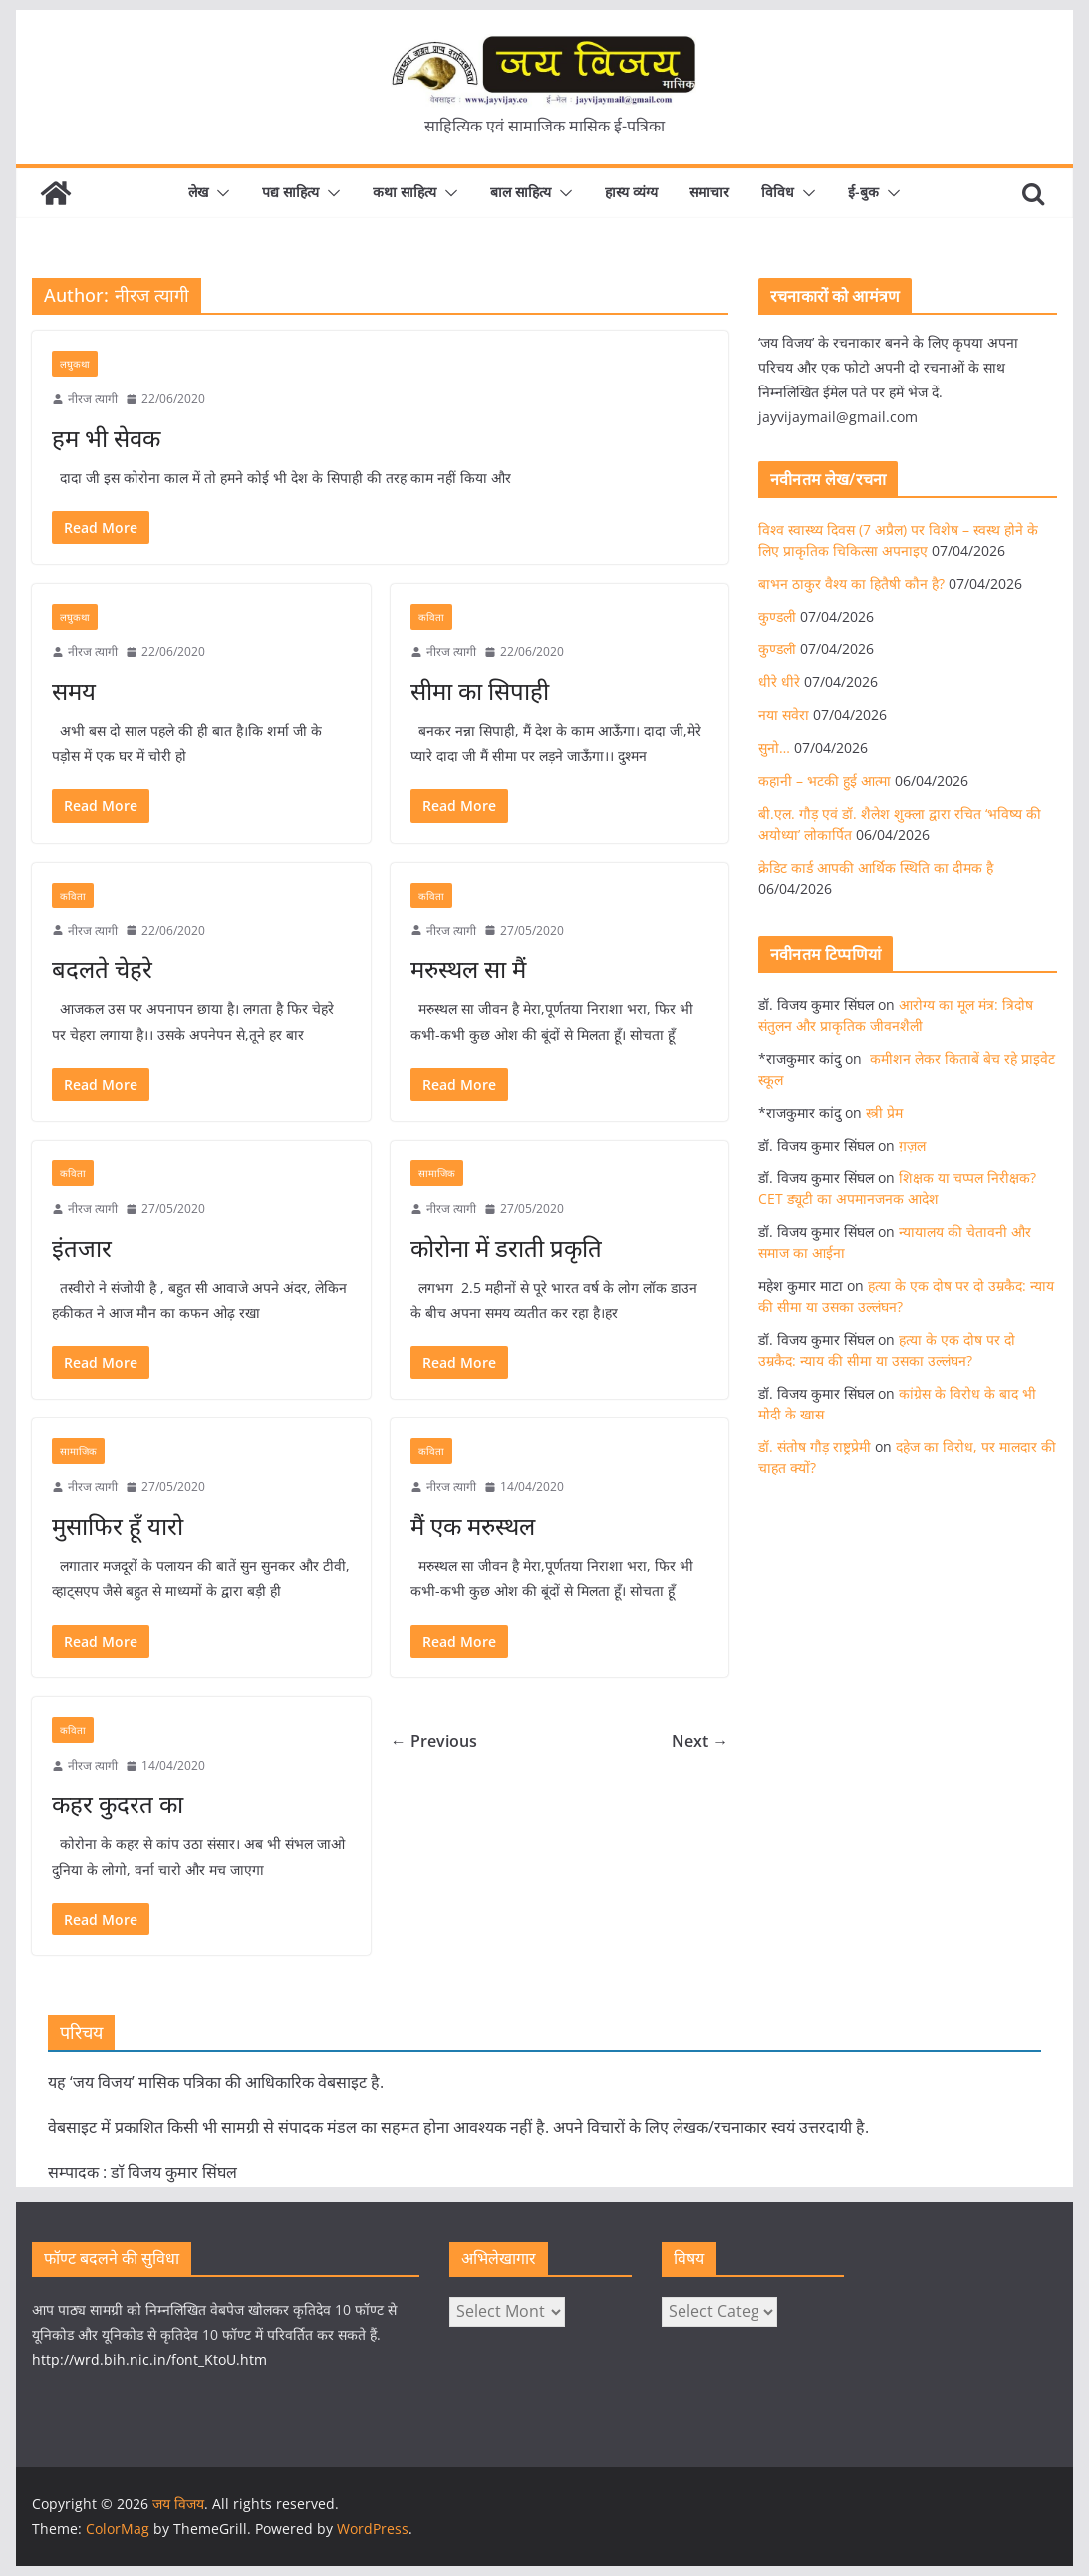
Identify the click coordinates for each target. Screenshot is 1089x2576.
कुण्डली (777, 616)
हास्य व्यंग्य (631, 191)
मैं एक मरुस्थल (472, 1525)
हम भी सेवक (106, 437)
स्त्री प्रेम (884, 1112)
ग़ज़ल (912, 1145)
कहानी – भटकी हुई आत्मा (824, 780)
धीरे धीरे (779, 681)
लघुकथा (75, 364)
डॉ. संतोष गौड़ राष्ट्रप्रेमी (814, 1446)
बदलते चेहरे (102, 968)
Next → (700, 1741)
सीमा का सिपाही (479, 690)
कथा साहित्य (404, 191)
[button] (219, 193)
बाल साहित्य (520, 191)
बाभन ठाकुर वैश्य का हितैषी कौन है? (851, 583)
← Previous (434, 1741)
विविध (777, 191)
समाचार (709, 191)
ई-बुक (863, 191)
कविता (431, 617)
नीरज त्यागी (93, 398)
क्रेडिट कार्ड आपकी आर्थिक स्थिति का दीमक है (875, 867)
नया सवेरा (783, 714)
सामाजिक (436, 1173)
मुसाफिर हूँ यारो (117, 1525)
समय (74, 690)
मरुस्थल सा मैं (468, 968)
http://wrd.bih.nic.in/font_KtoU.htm (149, 2359)
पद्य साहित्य (290, 191)
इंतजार (82, 1247)
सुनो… (774, 747)
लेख (198, 191)
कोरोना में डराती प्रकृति (506, 1247)
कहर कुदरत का (117, 1803)
